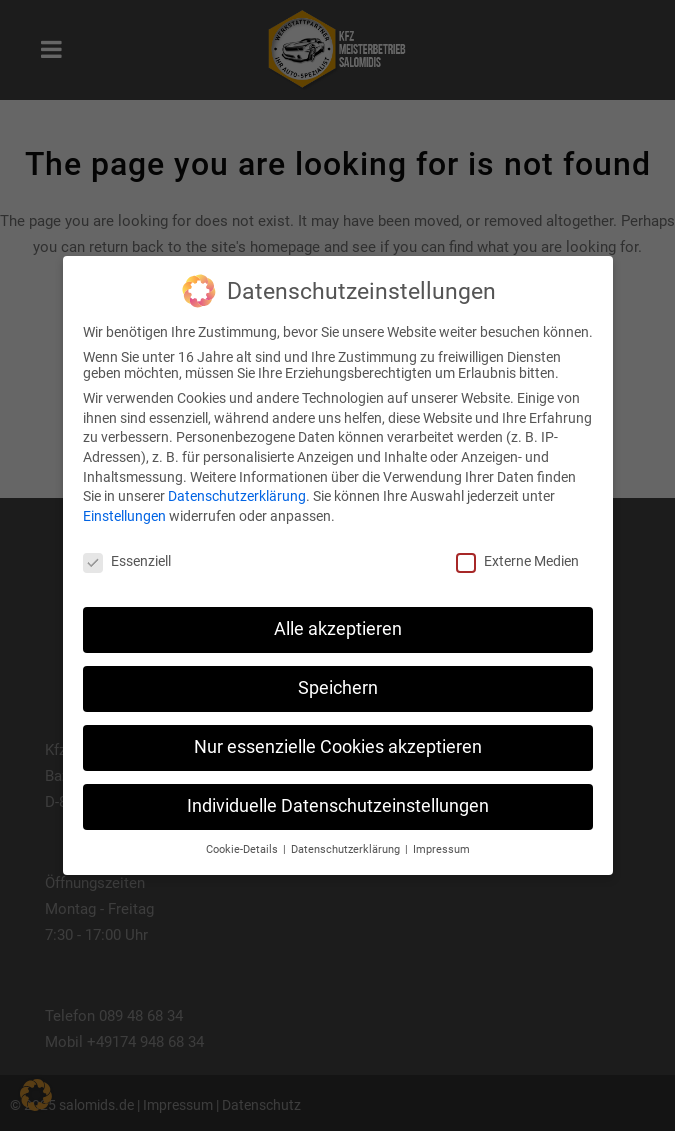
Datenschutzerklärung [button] (347, 849)
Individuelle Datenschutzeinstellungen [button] (338, 806)
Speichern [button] (338, 688)
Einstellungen (124, 516)
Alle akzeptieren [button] (338, 629)
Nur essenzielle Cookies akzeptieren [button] (338, 747)
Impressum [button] (441, 849)
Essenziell (127, 561)
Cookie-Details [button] (243, 849)
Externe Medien (517, 561)
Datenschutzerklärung (237, 496)
